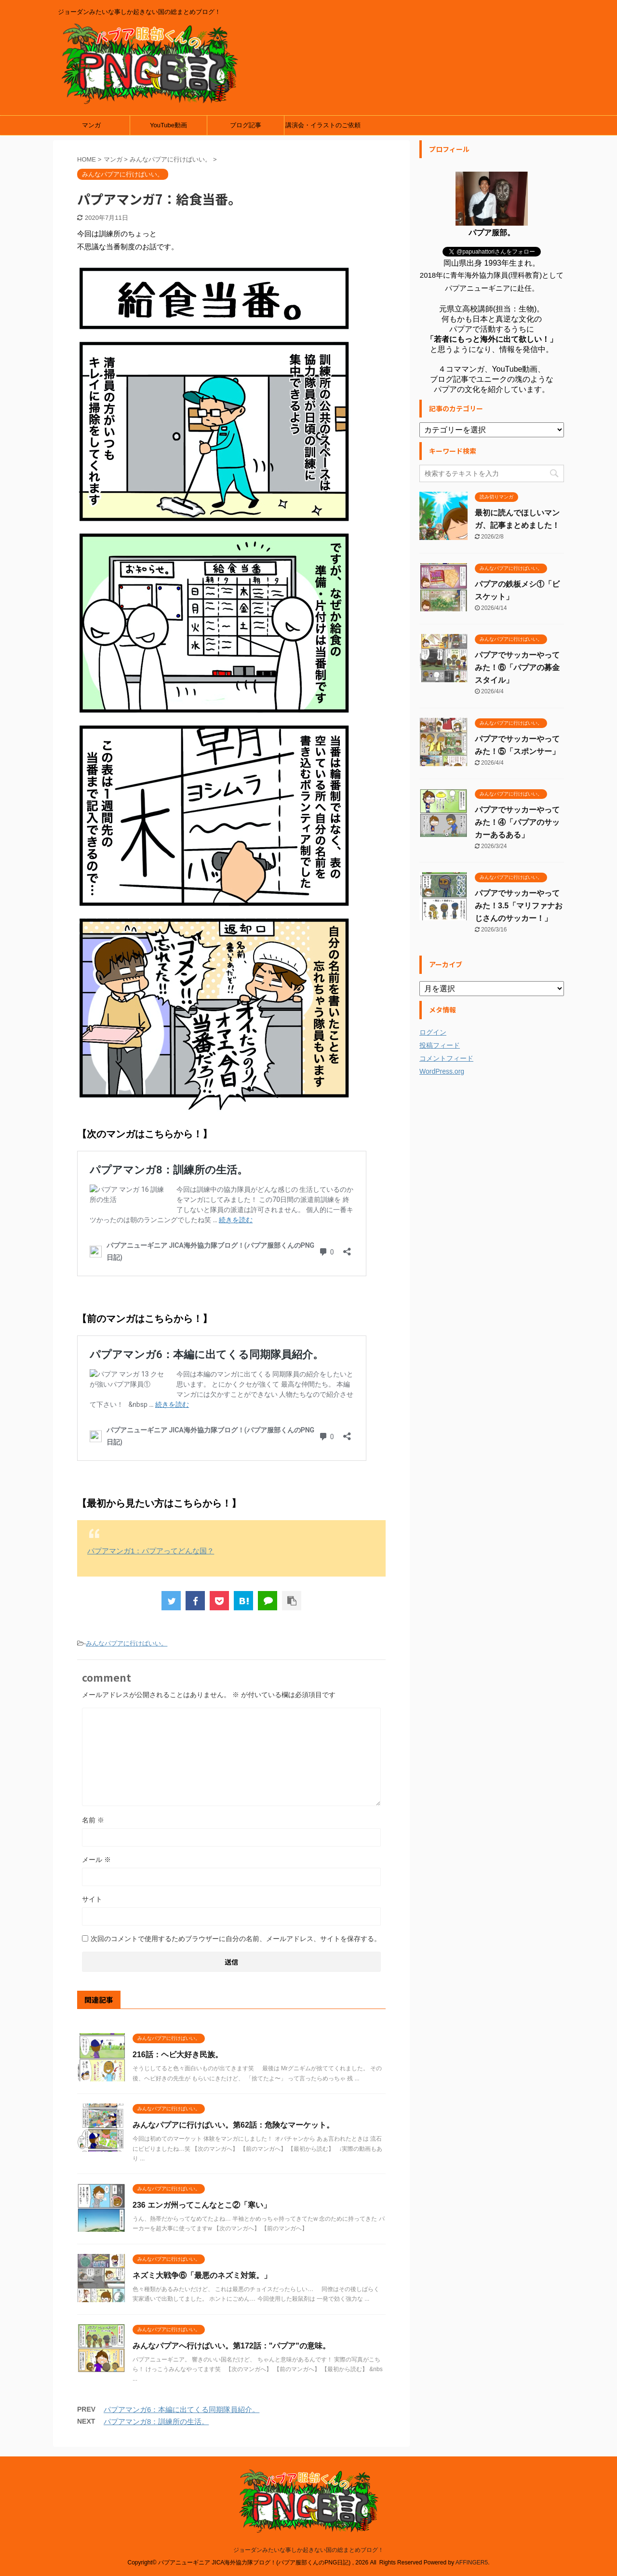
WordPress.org (441, 1071)
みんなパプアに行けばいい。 (126, 1643)
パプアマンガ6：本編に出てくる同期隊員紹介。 (181, 2409)
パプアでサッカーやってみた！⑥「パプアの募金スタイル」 (517, 667)
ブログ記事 (245, 125)
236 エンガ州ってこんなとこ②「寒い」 (202, 2205)
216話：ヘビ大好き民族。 (178, 2054)
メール (96, 1859)
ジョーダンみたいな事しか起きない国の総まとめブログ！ (308, 2550)
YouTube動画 (168, 125)
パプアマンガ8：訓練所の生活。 (156, 2421)
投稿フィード (439, 1045)
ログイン (432, 1032)
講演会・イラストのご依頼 (323, 125)
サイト (92, 1899)
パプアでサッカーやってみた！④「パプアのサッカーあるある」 (517, 822)
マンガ (91, 125)
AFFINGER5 (472, 2562)
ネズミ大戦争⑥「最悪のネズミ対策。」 (202, 2275)
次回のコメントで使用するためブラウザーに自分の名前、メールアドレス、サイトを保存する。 (236, 1938)
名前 (93, 1820)
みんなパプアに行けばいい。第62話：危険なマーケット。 (233, 2125)
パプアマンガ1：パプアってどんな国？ (150, 1551)
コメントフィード (446, 1058)
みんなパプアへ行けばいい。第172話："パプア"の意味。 (231, 2346)
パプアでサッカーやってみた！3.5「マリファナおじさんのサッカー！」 (519, 905)
